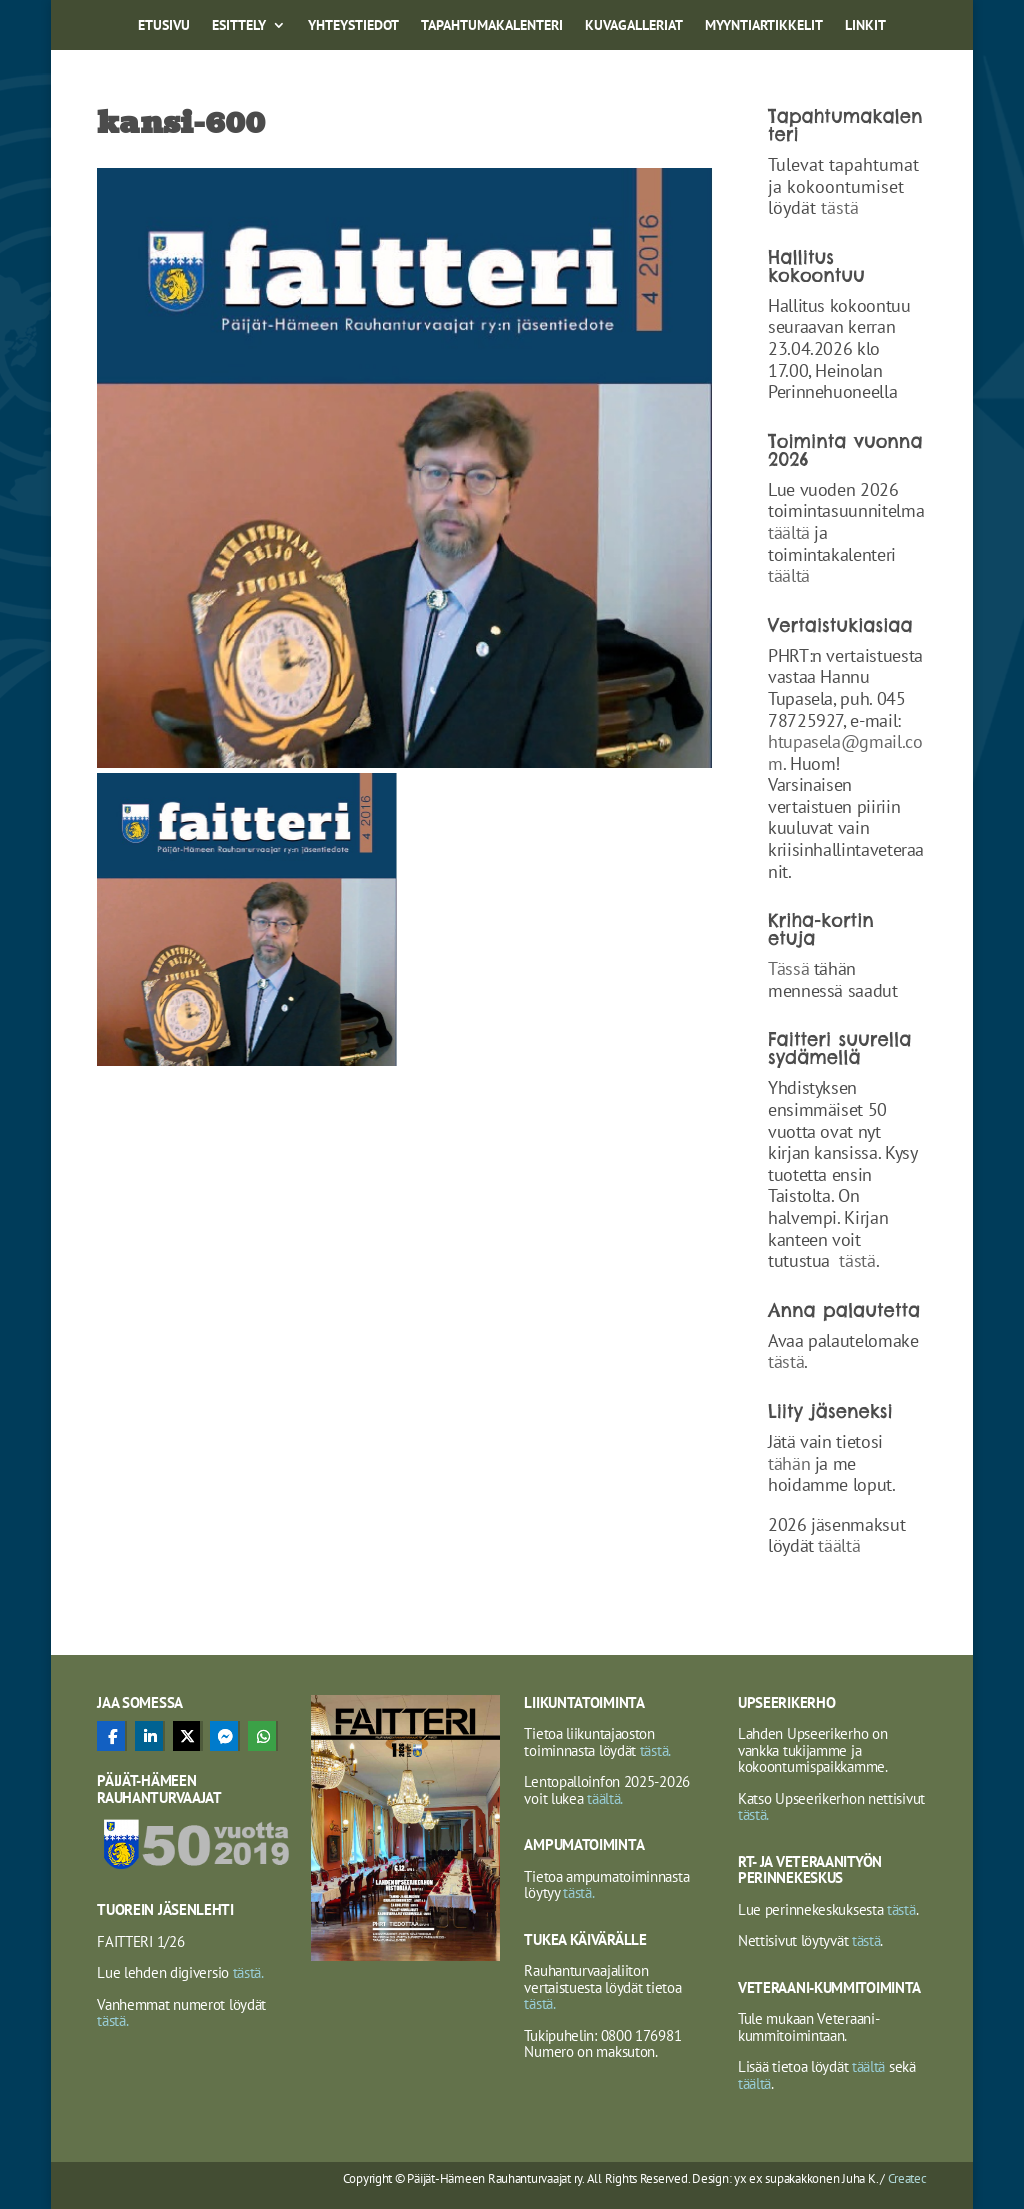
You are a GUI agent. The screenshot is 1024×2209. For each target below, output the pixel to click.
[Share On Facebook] (111, 1736)
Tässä (788, 968)
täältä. (605, 1798)
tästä (840, 207)
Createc (907, 2178)
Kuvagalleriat (634, 26)
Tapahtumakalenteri (492, 26)
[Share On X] (187, 1736)
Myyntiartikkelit (764, 26)
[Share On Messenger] (224, 1736)
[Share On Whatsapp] (262, 1736)
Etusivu (164, 26)
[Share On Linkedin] (149, 1736)
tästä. (246, 1972)
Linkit (865, 26)
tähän (791, 1463)
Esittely (239, 26)
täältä (789, 532)
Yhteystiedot (353, 26)
